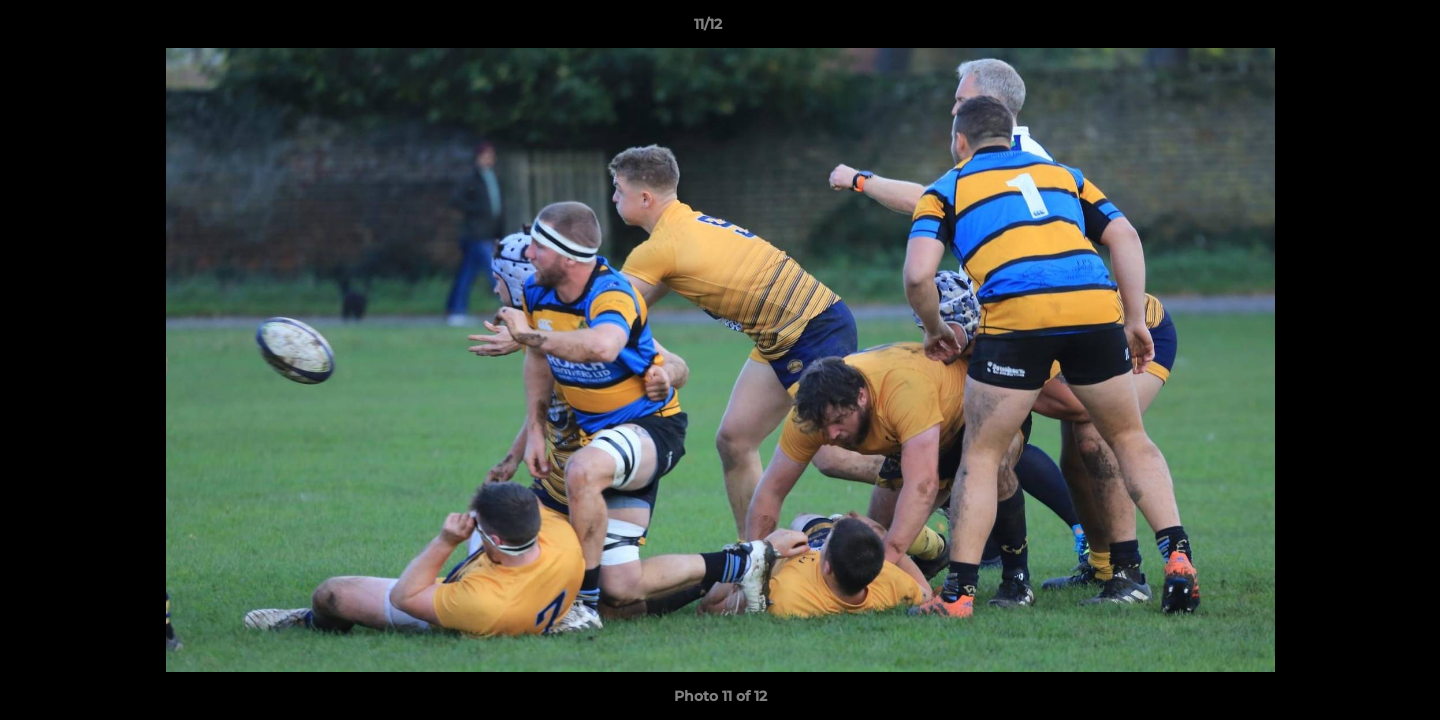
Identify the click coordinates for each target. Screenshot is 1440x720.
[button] (1356, 29)
